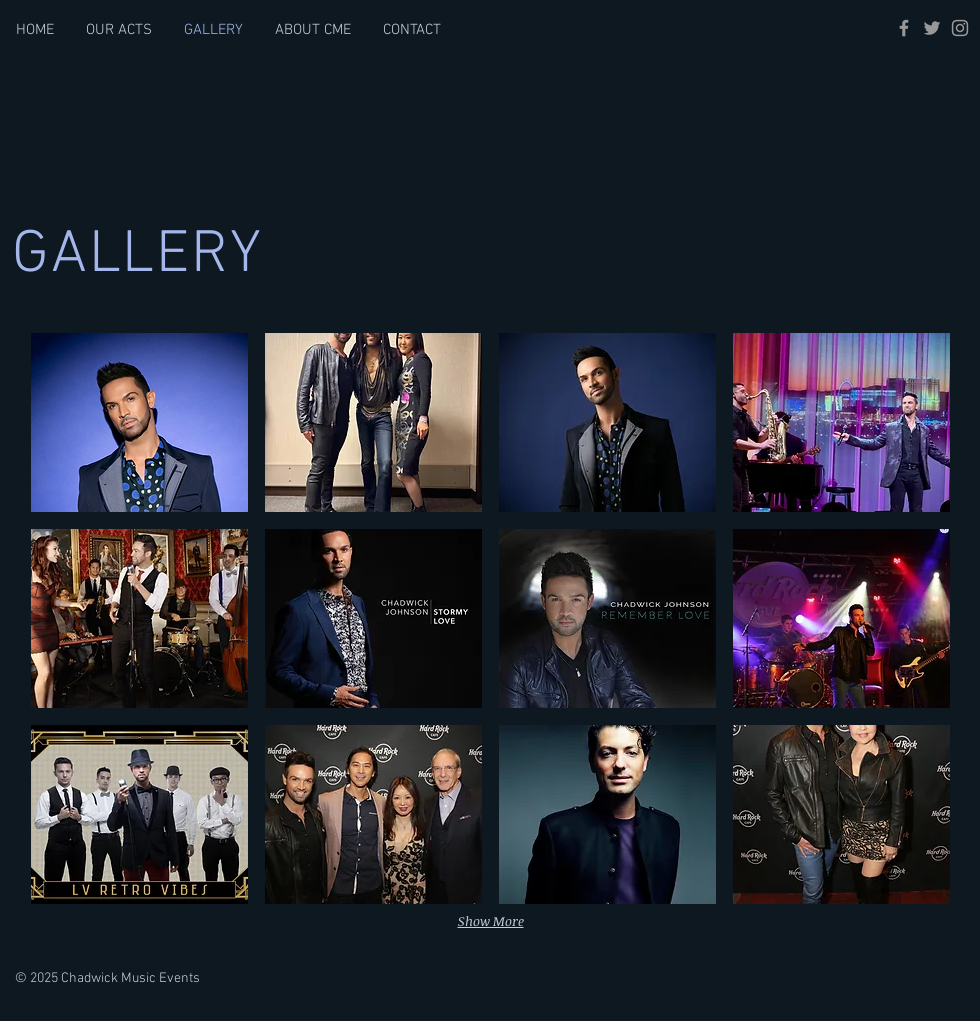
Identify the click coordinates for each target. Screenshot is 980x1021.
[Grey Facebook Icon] (904, 28)
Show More (491, 921)
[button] (139, 422)
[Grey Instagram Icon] (960, 28)
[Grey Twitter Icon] (932, 28)
